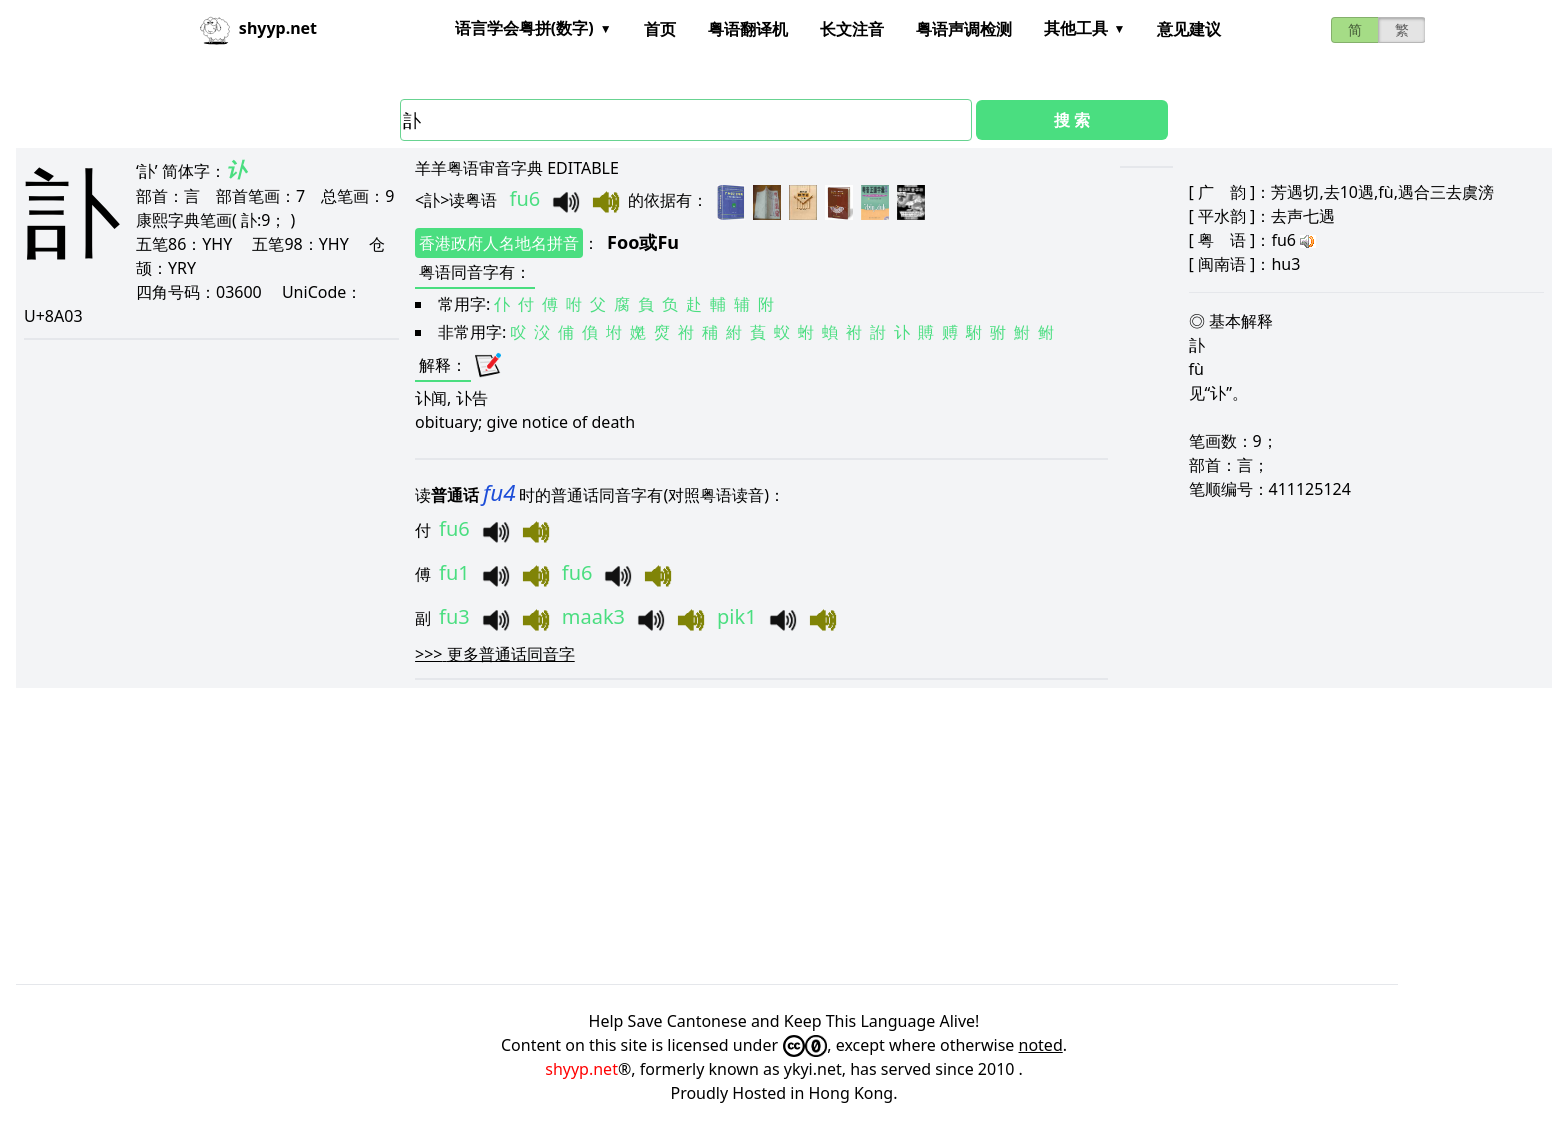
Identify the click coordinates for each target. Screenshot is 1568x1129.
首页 (660, 29)
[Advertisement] (616, 836)
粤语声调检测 (964, 29)
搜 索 (1072, 120)
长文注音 (852, 29)
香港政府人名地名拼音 (499, 243)
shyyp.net (581, 1069)
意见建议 (1189, 29)
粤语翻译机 (748, 29)
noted (1041, 1045)
